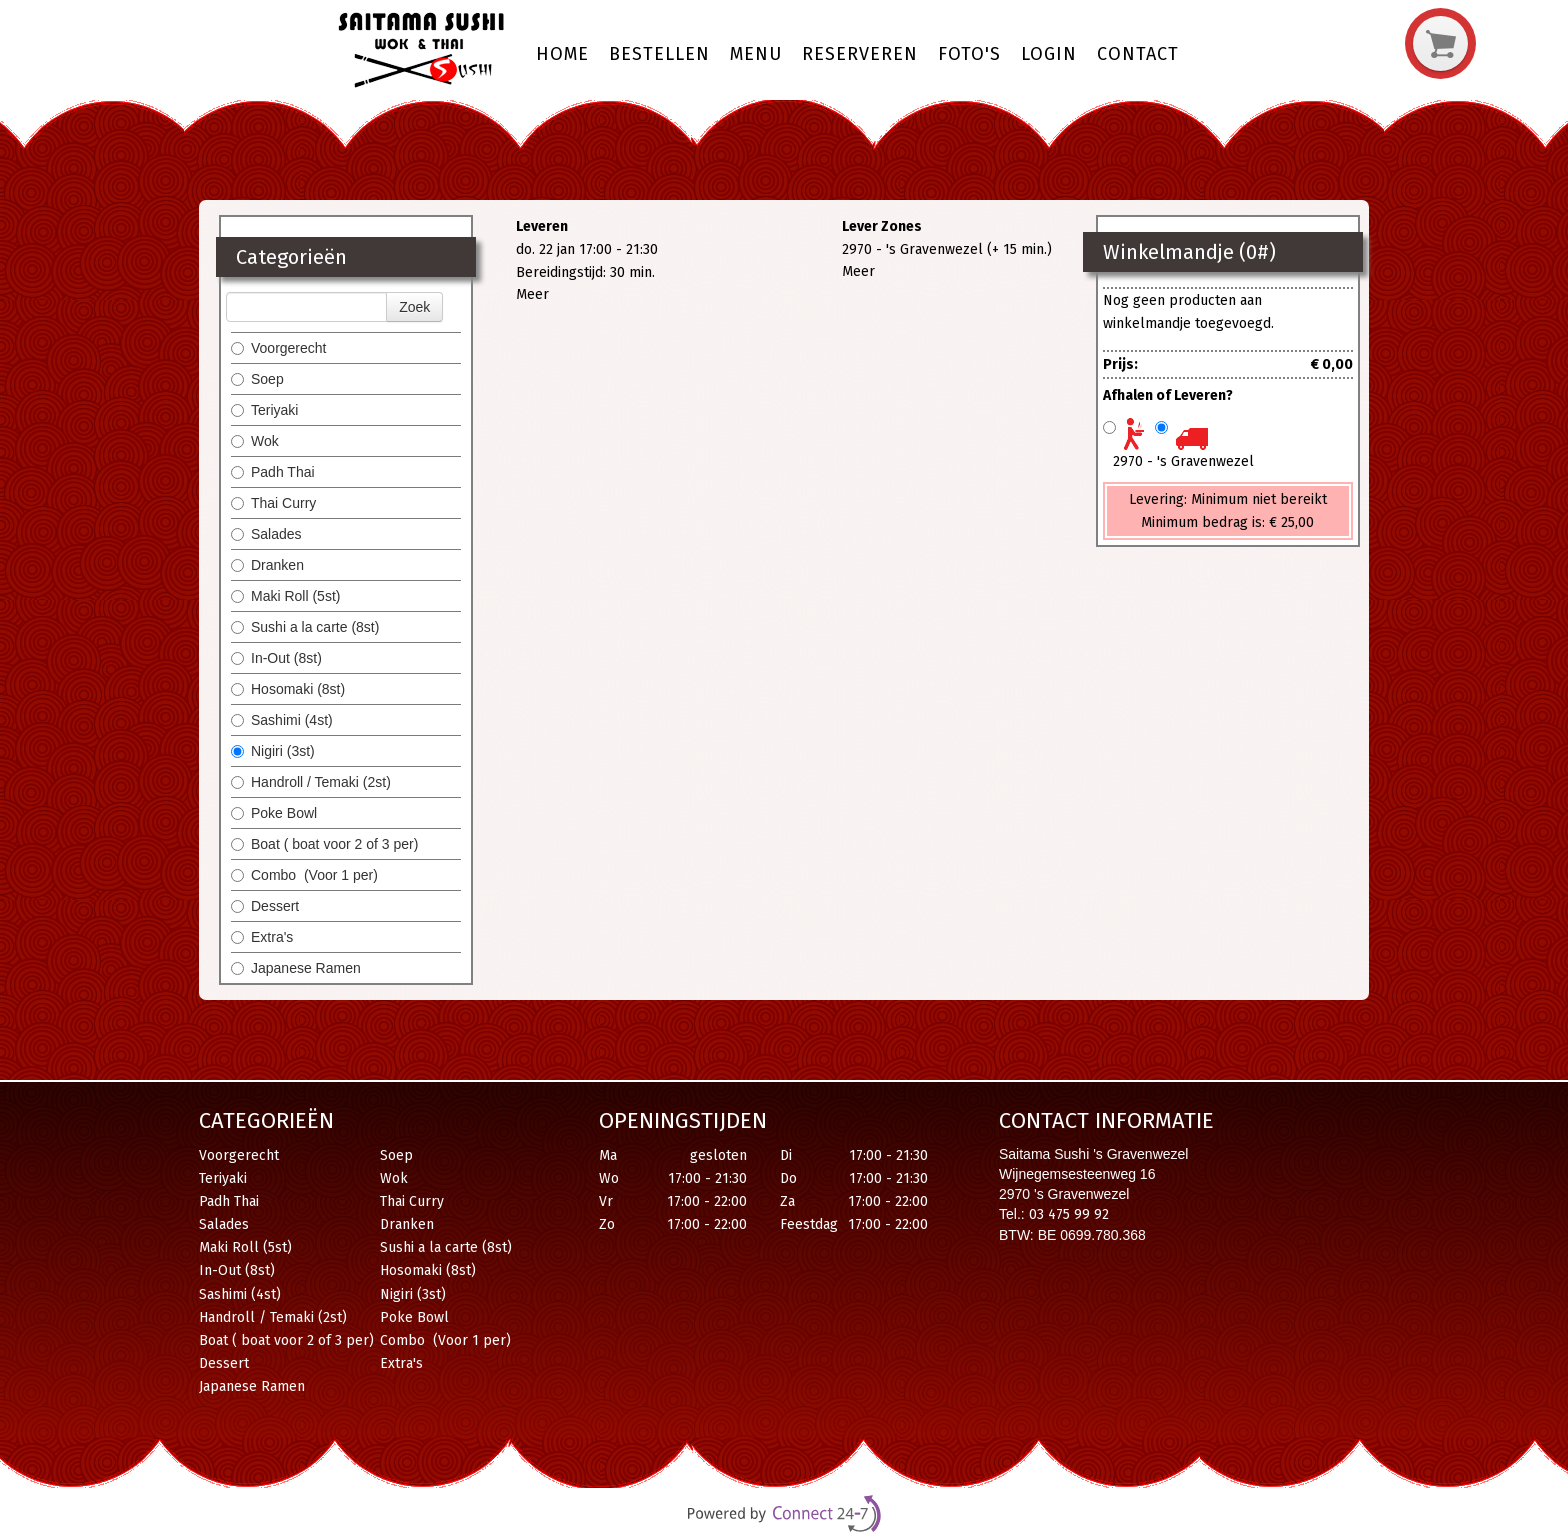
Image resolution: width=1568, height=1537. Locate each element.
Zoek (414, 307)
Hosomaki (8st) (288, 689)
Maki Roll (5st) (285, 596)
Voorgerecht (279, 348)
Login (1049, 54)
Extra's (262, 937)
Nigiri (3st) (273, 751)
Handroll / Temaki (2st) (311, 782)
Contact (1138, 54)
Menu (756, 54)
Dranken (267, 565)
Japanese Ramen (296, 968)
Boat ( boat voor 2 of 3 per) (324, 844)
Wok (255, 441)
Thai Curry (275, 503)
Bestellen (659, 54)
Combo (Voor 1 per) (304, 875)
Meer (532, 294)
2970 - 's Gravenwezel (1183, 461)
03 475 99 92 (1069, 1214)
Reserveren (860, 54)
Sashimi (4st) (282, 720)
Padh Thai (273, 472)
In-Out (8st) (276, 658)
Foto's (969, 54)
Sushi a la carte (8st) (305, 627)
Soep (257, 379)
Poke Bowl (274, 813)
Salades (266, 534)
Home (562, 54)
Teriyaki (264, 410)
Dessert (267, 906)
